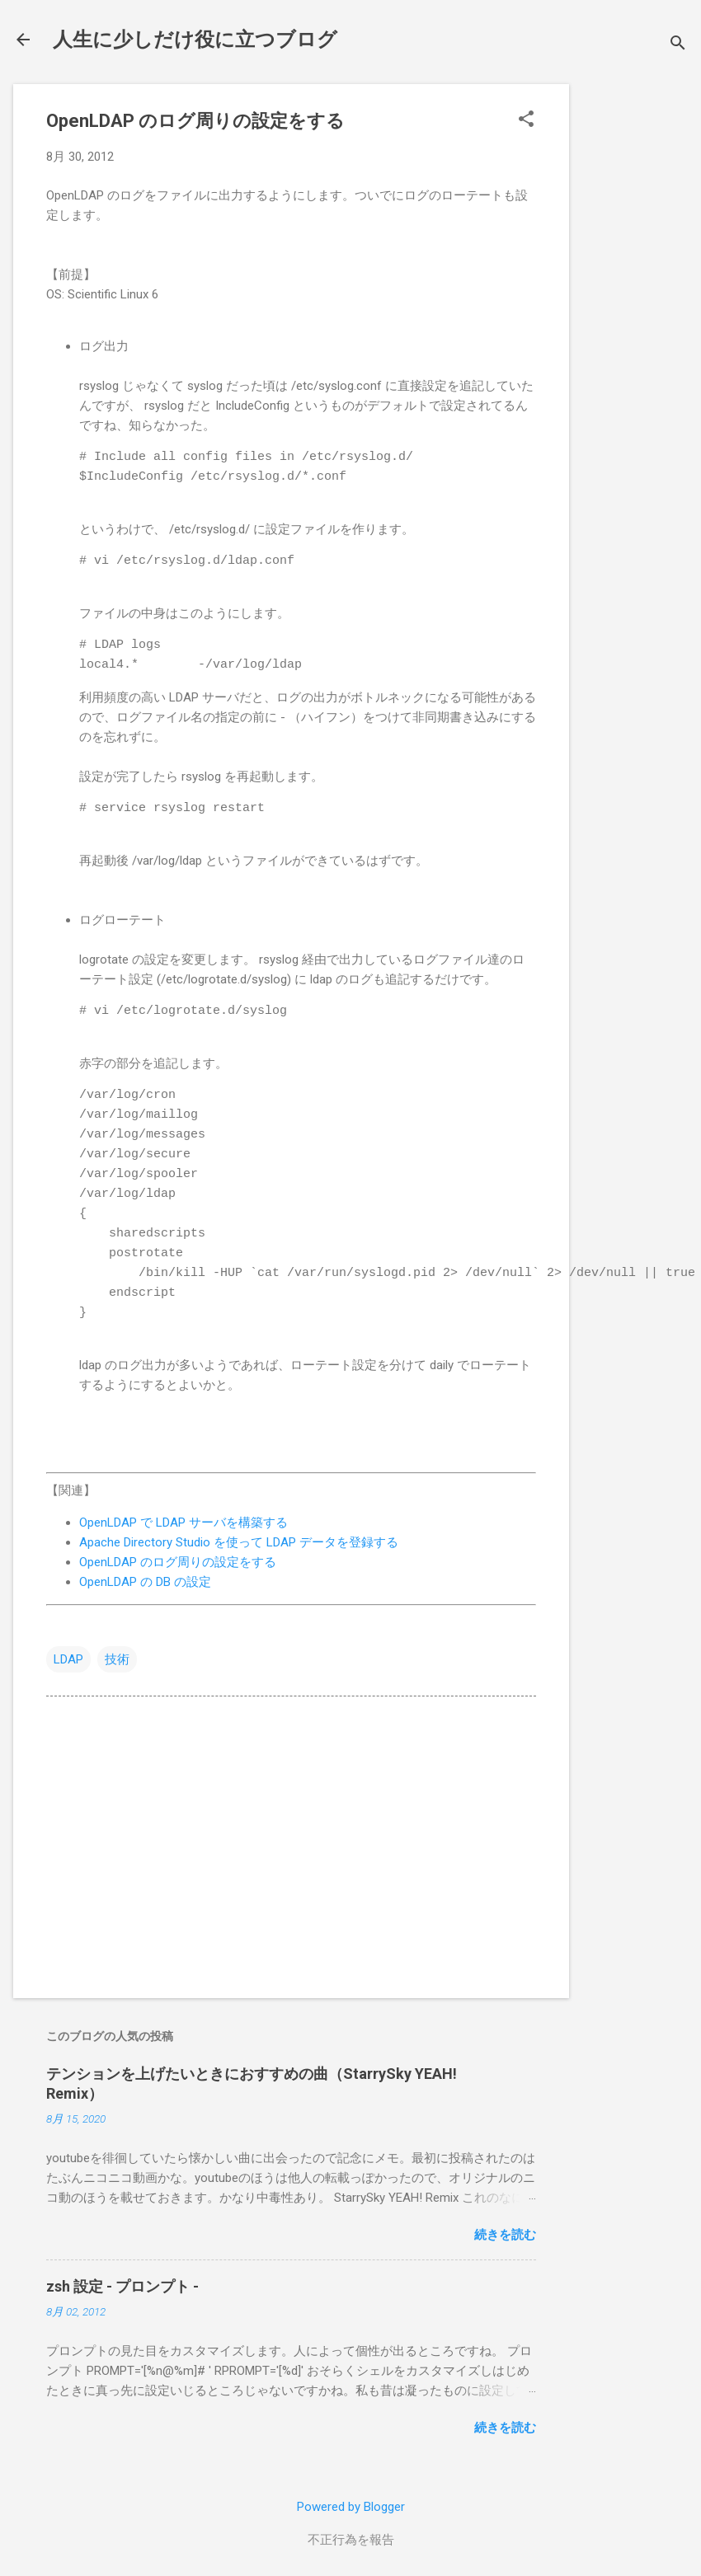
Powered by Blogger (351, 2506)
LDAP (68, 1659)
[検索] (678, 45)
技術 (117, 1659)
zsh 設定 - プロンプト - (122, 2286)
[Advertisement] (635, 331)
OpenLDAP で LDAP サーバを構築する (183, 1522)
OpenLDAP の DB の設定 (145, 1581)
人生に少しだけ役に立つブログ (195, 39)
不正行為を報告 (351, 2539)
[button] (526, 120)
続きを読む (505, 2234)
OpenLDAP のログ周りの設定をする (177, 1562)
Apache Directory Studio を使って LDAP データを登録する (238, 1542)
